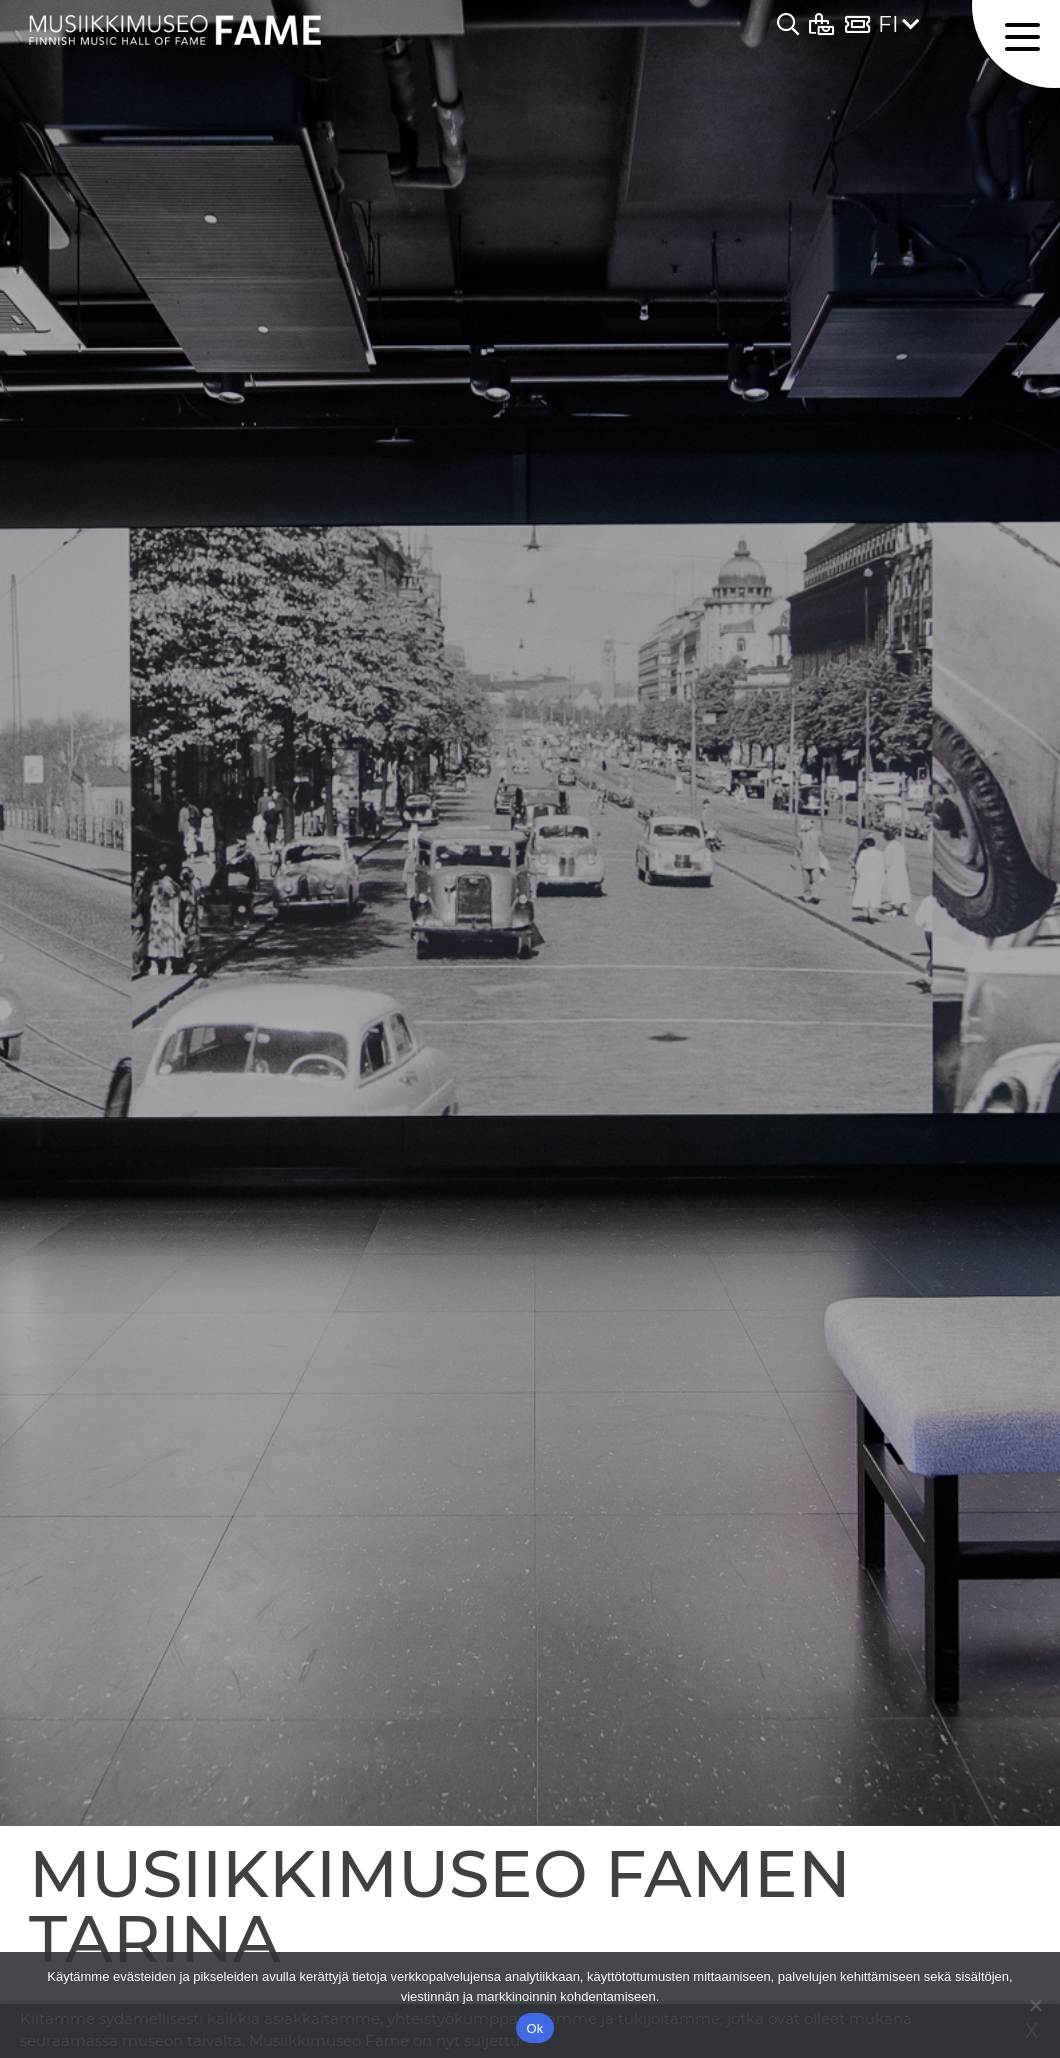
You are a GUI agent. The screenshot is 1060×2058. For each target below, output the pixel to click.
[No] (1035, 2005)
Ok (534, 2028)
